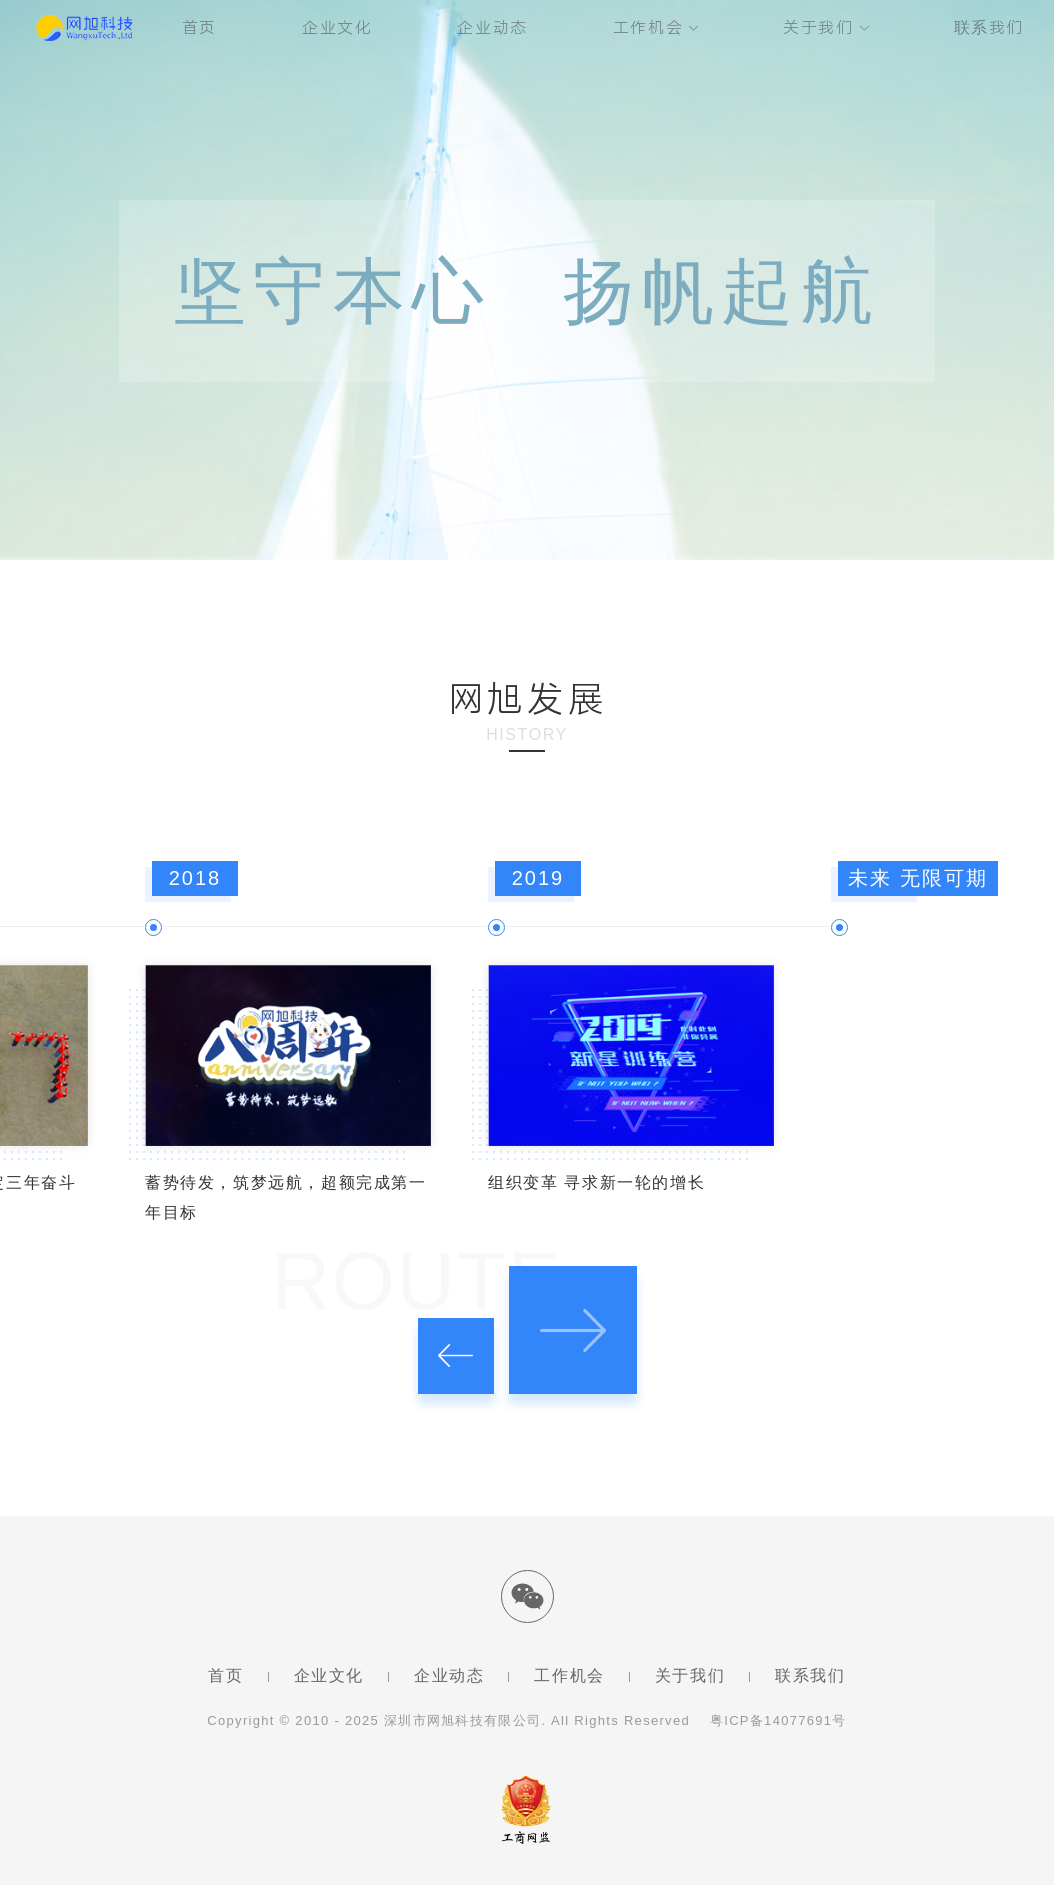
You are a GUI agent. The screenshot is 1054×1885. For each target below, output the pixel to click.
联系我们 (989, 28)
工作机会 (648, 28)
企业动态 (492, 28)
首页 (199, 28)
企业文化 (337, 28)
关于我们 (818, 28)
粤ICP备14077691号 (778, 1720)
